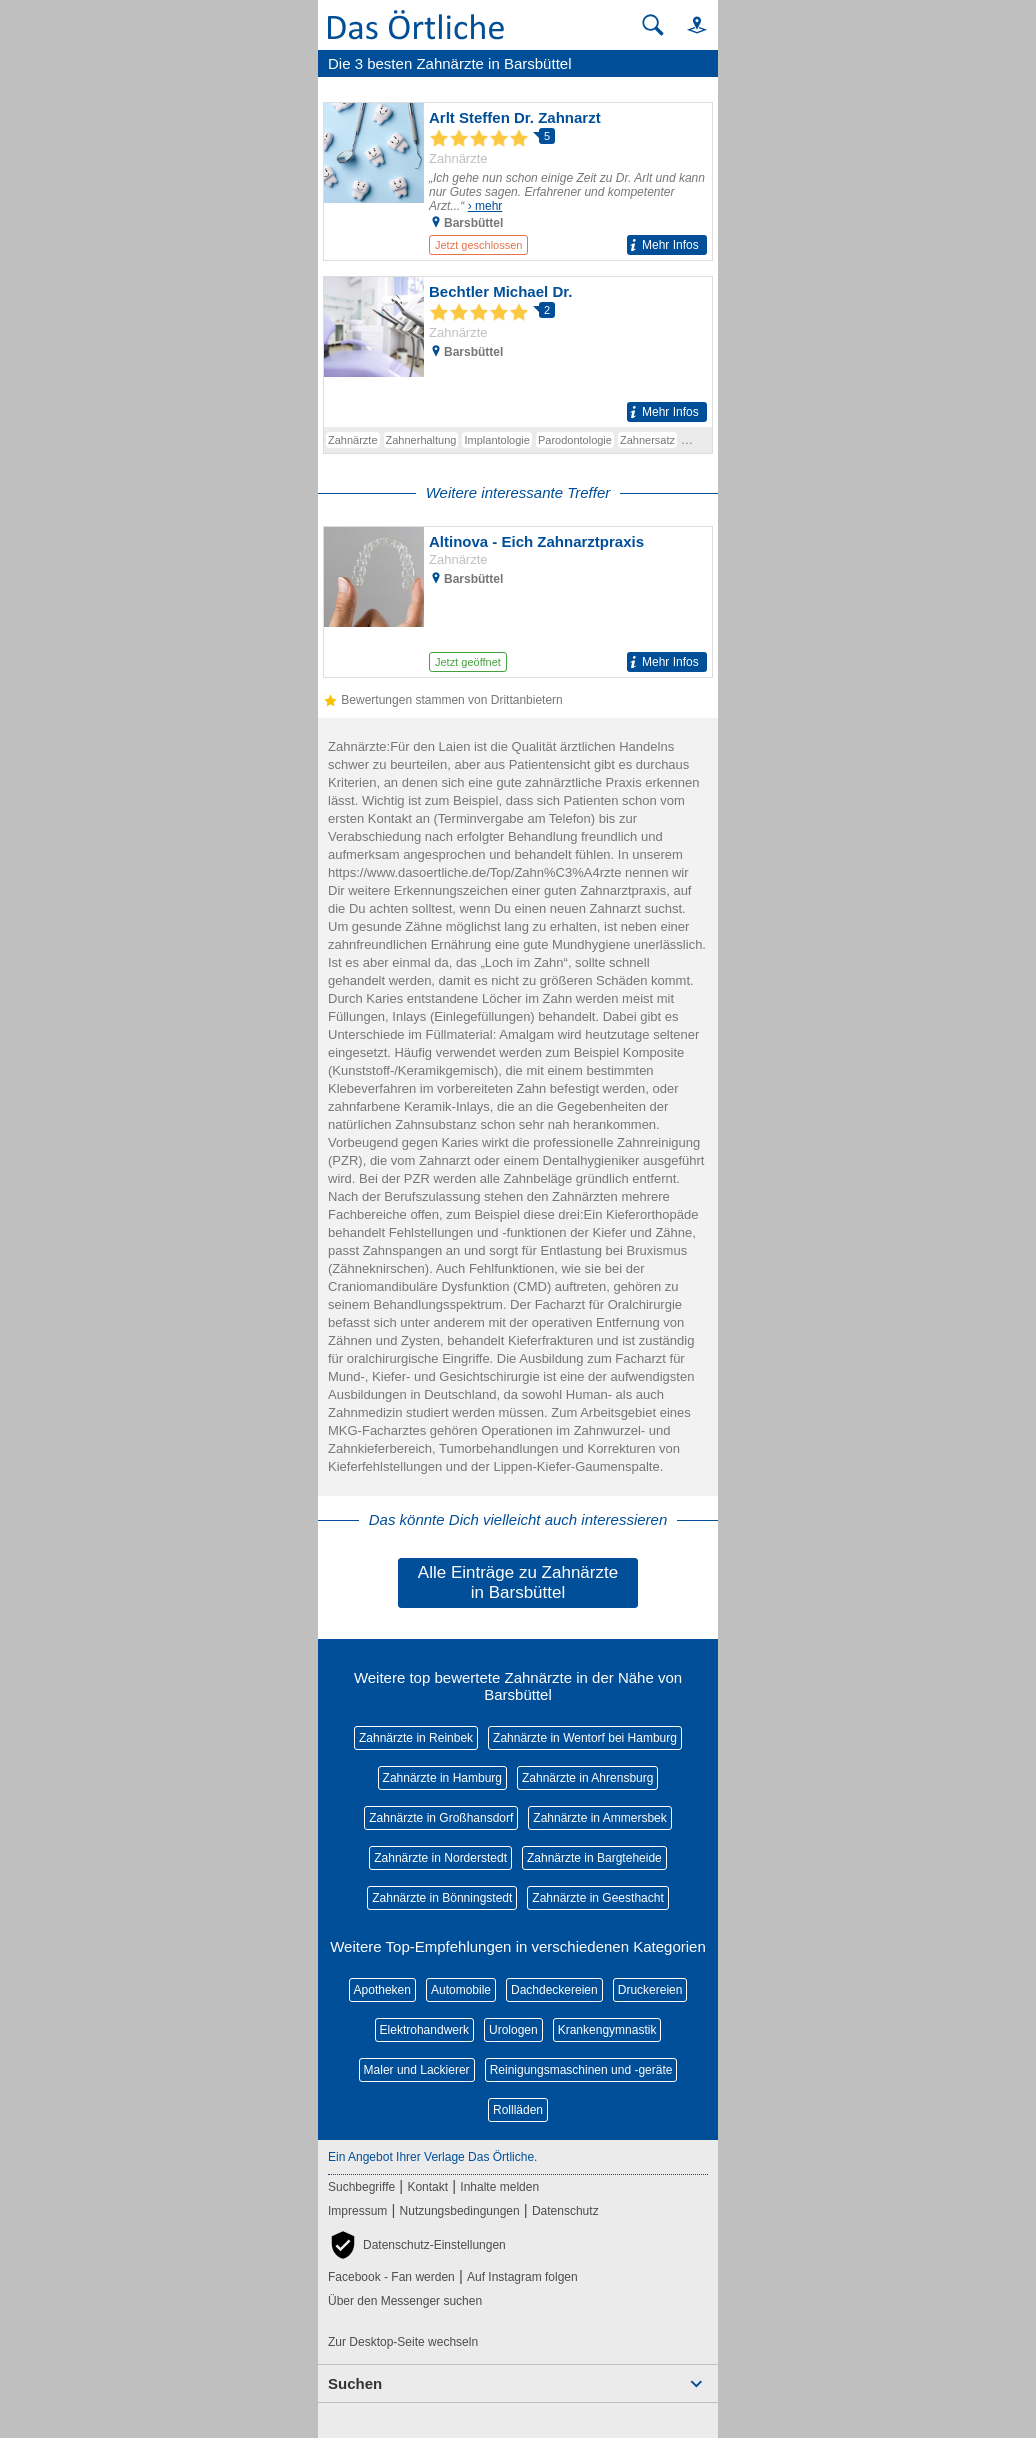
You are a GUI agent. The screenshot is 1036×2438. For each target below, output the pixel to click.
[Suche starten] (653, 25)
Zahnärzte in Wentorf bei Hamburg (585, 1738)
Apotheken (382, 1990)
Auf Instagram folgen (522, 2277)
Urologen (513, 2030)
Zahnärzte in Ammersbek (599, 1818)
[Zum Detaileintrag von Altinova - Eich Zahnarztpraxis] (518, 602)
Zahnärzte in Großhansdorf (441, 1818)
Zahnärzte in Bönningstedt (442, 1898)
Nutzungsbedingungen (460, 2211)
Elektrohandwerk (424, 2030)
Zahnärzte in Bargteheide (594, 1858)
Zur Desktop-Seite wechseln (403, 2342)
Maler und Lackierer (417, 2070)
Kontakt (427, 2187)
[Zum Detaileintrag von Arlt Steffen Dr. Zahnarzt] (518, 181)
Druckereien (650, 1990)
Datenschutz (565, 2211)
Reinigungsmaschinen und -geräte (581, 2070)
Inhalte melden (499, 2187)
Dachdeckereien (554, 1990)
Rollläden (518, 2110)
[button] (688, 24)
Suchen (355, 2383)
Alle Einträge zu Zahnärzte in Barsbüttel (518, 1582)
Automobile (461, 1990)
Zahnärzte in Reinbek (416, 1738)
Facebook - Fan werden (391, 2277)
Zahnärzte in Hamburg (442, 1778)
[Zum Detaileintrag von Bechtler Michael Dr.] (518, 352)
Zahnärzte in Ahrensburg (587, 1778)
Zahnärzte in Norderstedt (440, 1858)
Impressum (357, 2211)
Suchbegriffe (361, 2187)
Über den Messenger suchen (405, 2301)
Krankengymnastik (607, 2030)
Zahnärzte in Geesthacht (597, 1898)
